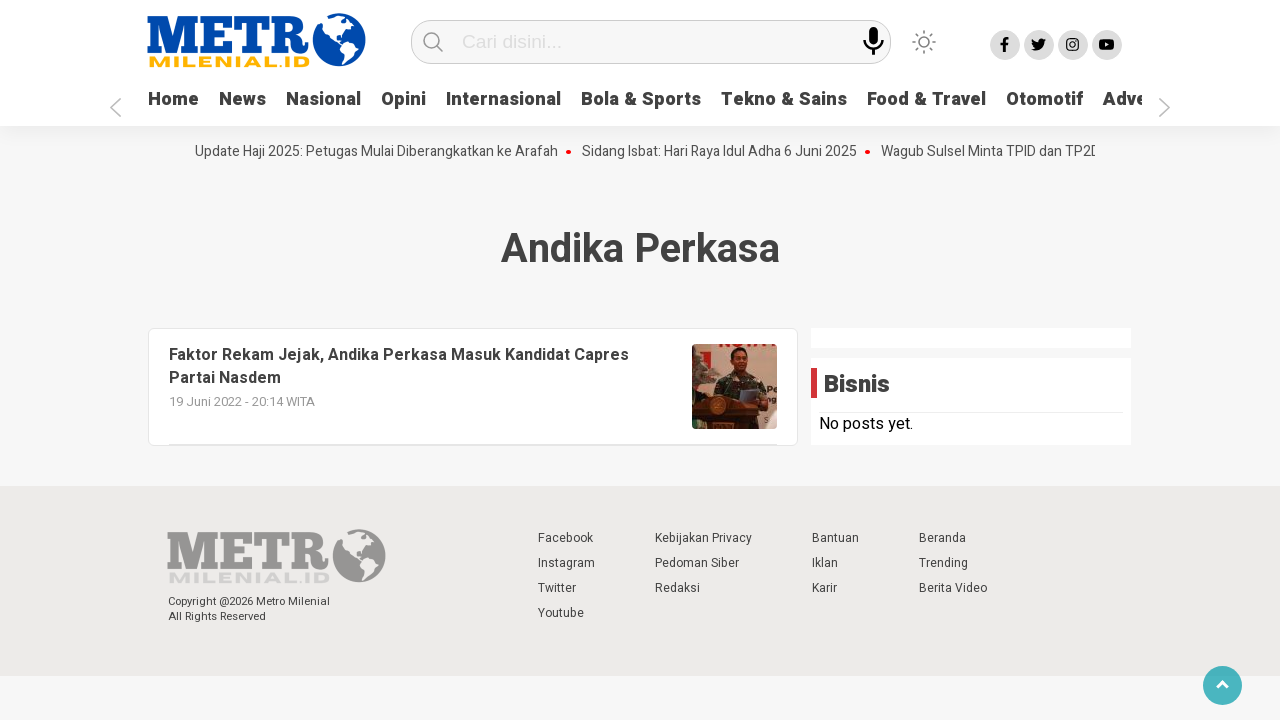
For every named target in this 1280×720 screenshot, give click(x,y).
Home (173, 99)
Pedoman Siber (697, 563)
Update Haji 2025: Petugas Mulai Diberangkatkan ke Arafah (380, 152)
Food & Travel (926, 99)
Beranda (942, 538)
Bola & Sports (641, 99)
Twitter (557, 588)
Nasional (323, 99)
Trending (943, 563)
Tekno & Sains (784, 99)
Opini (403, 99)
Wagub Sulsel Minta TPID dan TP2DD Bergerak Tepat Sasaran (1075, 152)
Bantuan (835, 538)
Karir (824, 588)
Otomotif (1044, 99)
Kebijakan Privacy (703, 538)
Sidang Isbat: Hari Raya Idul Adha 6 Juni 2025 (723, 152)
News (242, 99)
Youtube (561, 613)
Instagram (566, 563)
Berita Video (953, 588)
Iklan (825, 563)
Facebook (565, 538)
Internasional (503, 99)
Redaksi (677, 588)
